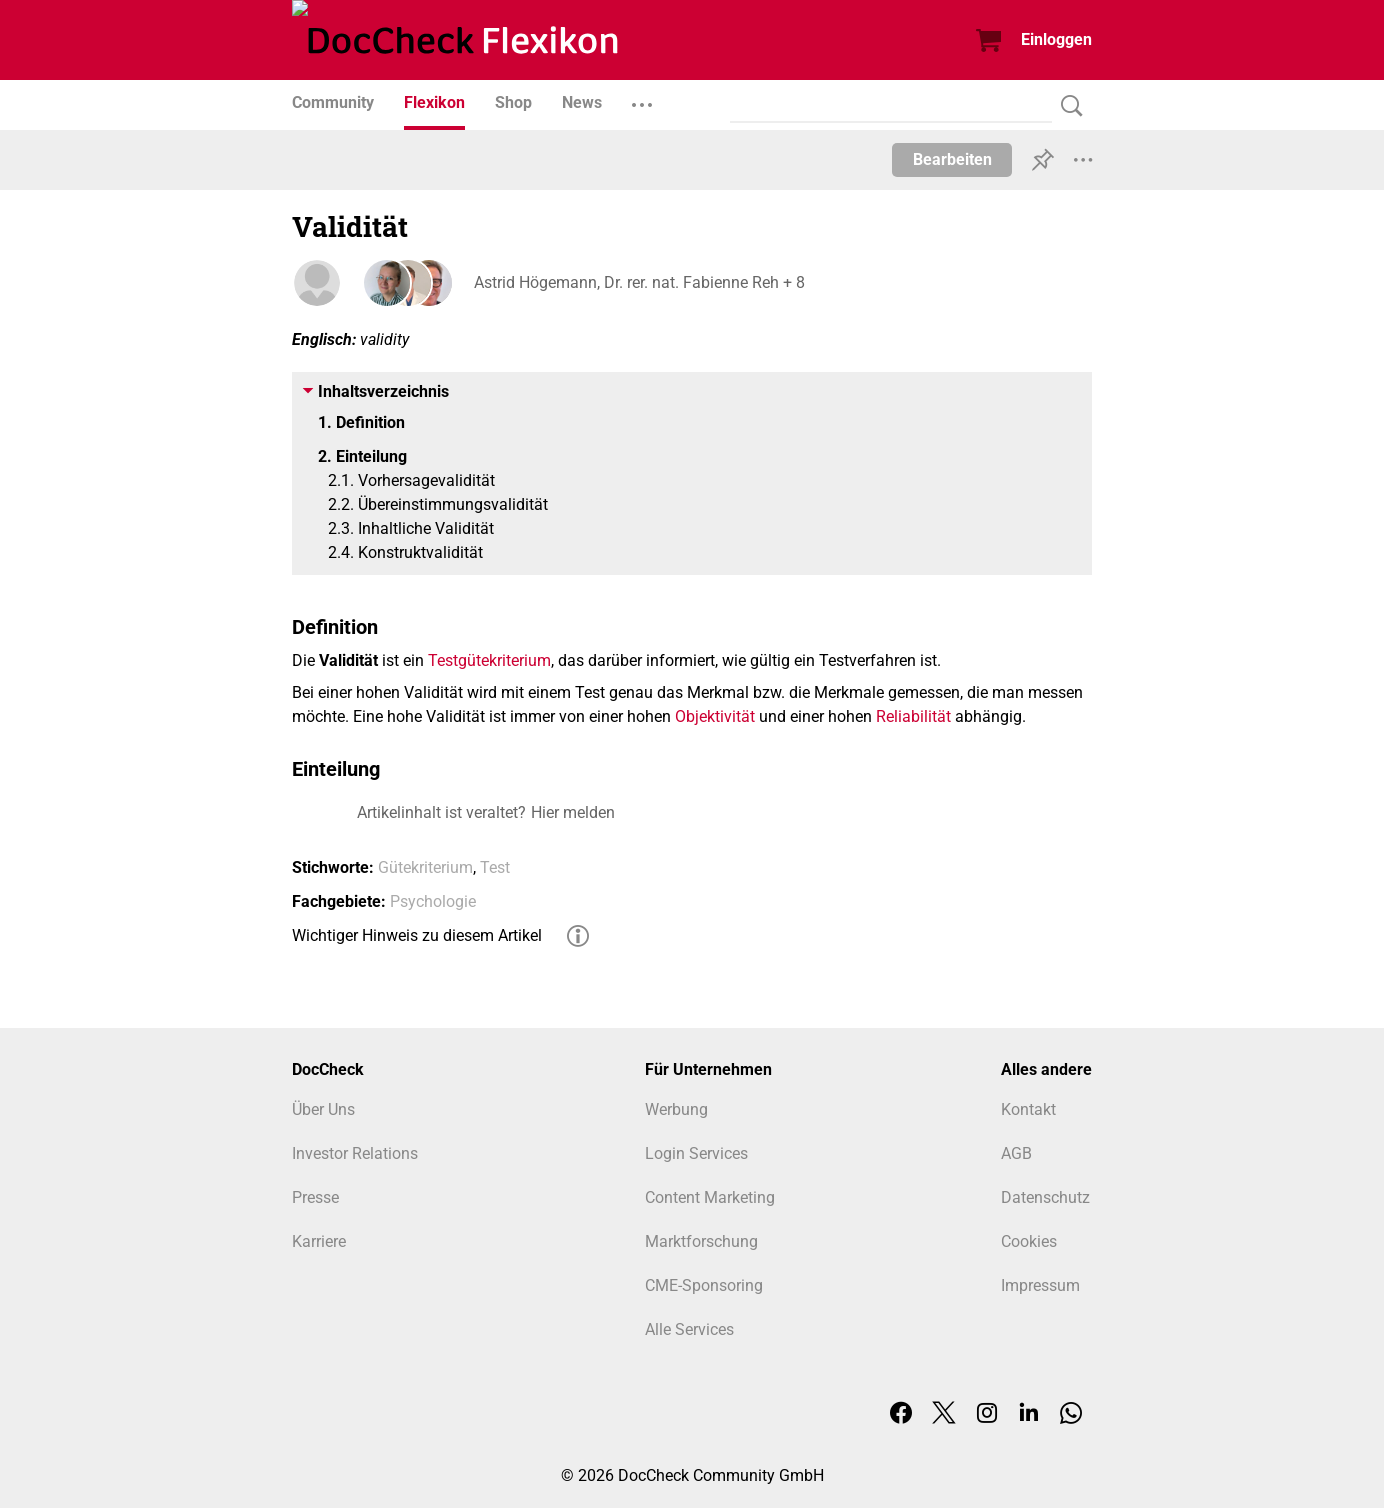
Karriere (319, 1241)
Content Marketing (710, 1197)
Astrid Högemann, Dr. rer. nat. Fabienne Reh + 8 (637, 282)
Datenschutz (1045, 1197)
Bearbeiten (952, 159)
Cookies (1029, 1241)
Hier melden (573, 812)
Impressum (1040, 1285)
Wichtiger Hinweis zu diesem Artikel (417, 935)
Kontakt (1028, 1109)
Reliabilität (913, 716)
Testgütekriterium (489, 660)
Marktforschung (701, 1241)
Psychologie (433, 901)
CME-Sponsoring (704, 1285)
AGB (1016, 1153)
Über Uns (323, 1109)
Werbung (676, 1109)
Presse (315, 1197)
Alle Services (689, 1329)
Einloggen (1056, 39)
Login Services (696, 1153)
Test (495, 867)
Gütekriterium (425, 867)
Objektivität (715, 716)
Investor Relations (355, 1153)
